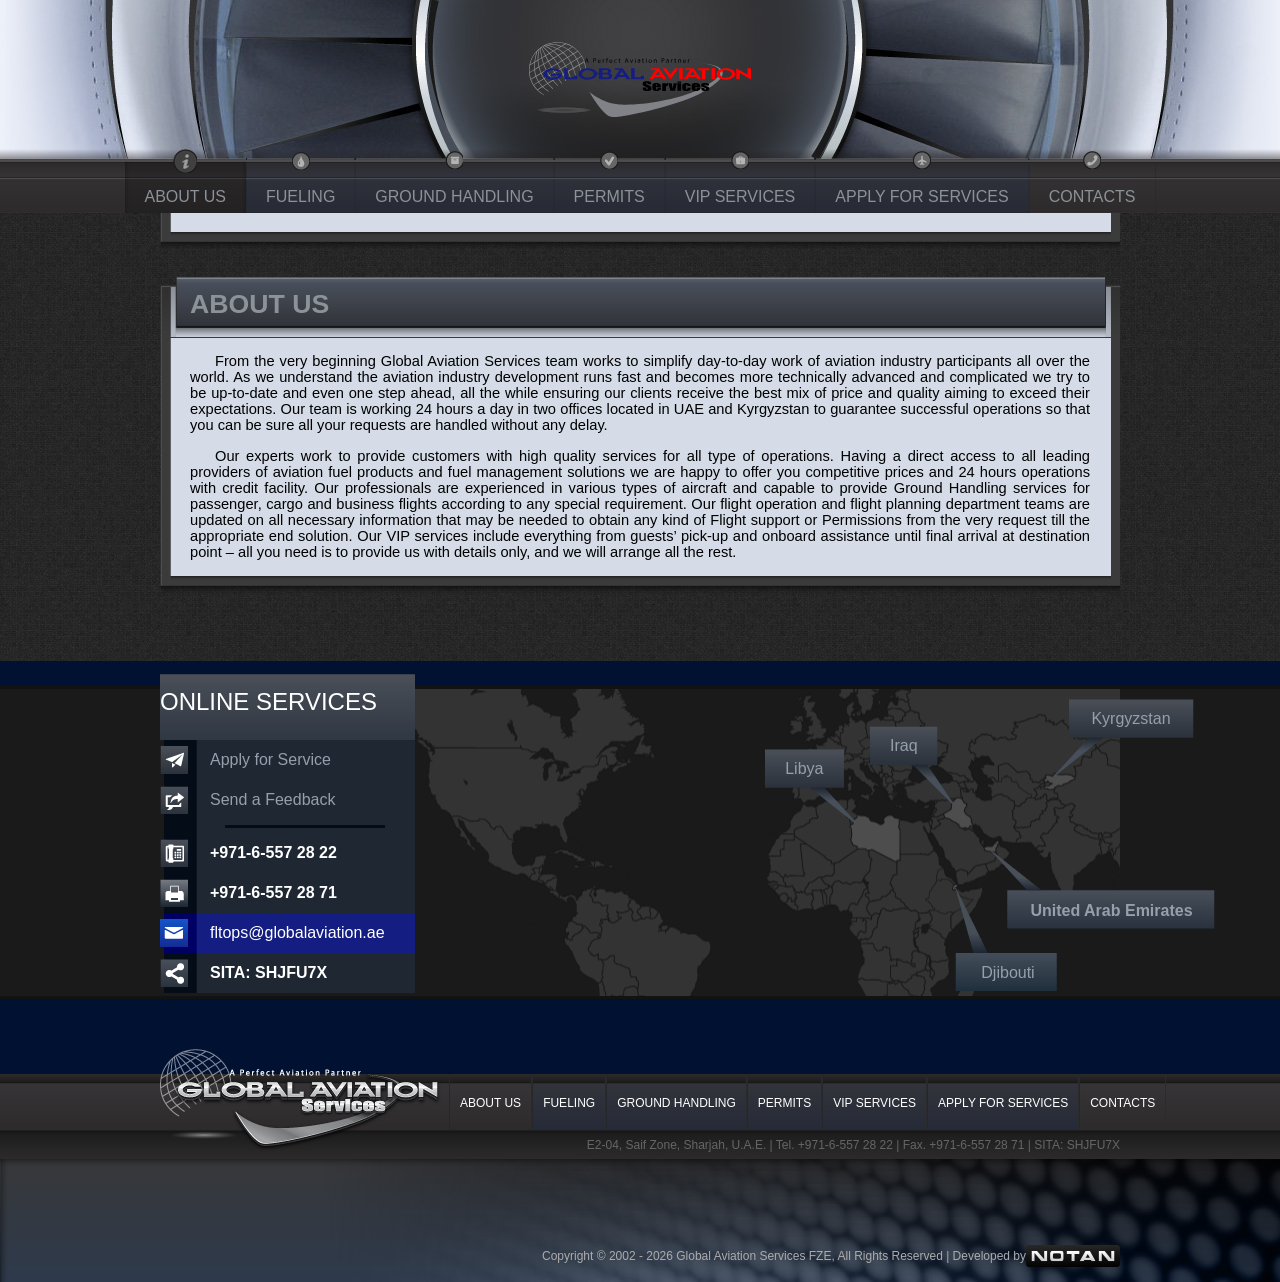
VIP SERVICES (740, 196)
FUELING (300, 196)
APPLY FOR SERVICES (921, 196)
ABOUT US (186, 196)
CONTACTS (1092, 196)
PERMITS (609, 196)
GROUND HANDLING (454, 196)
